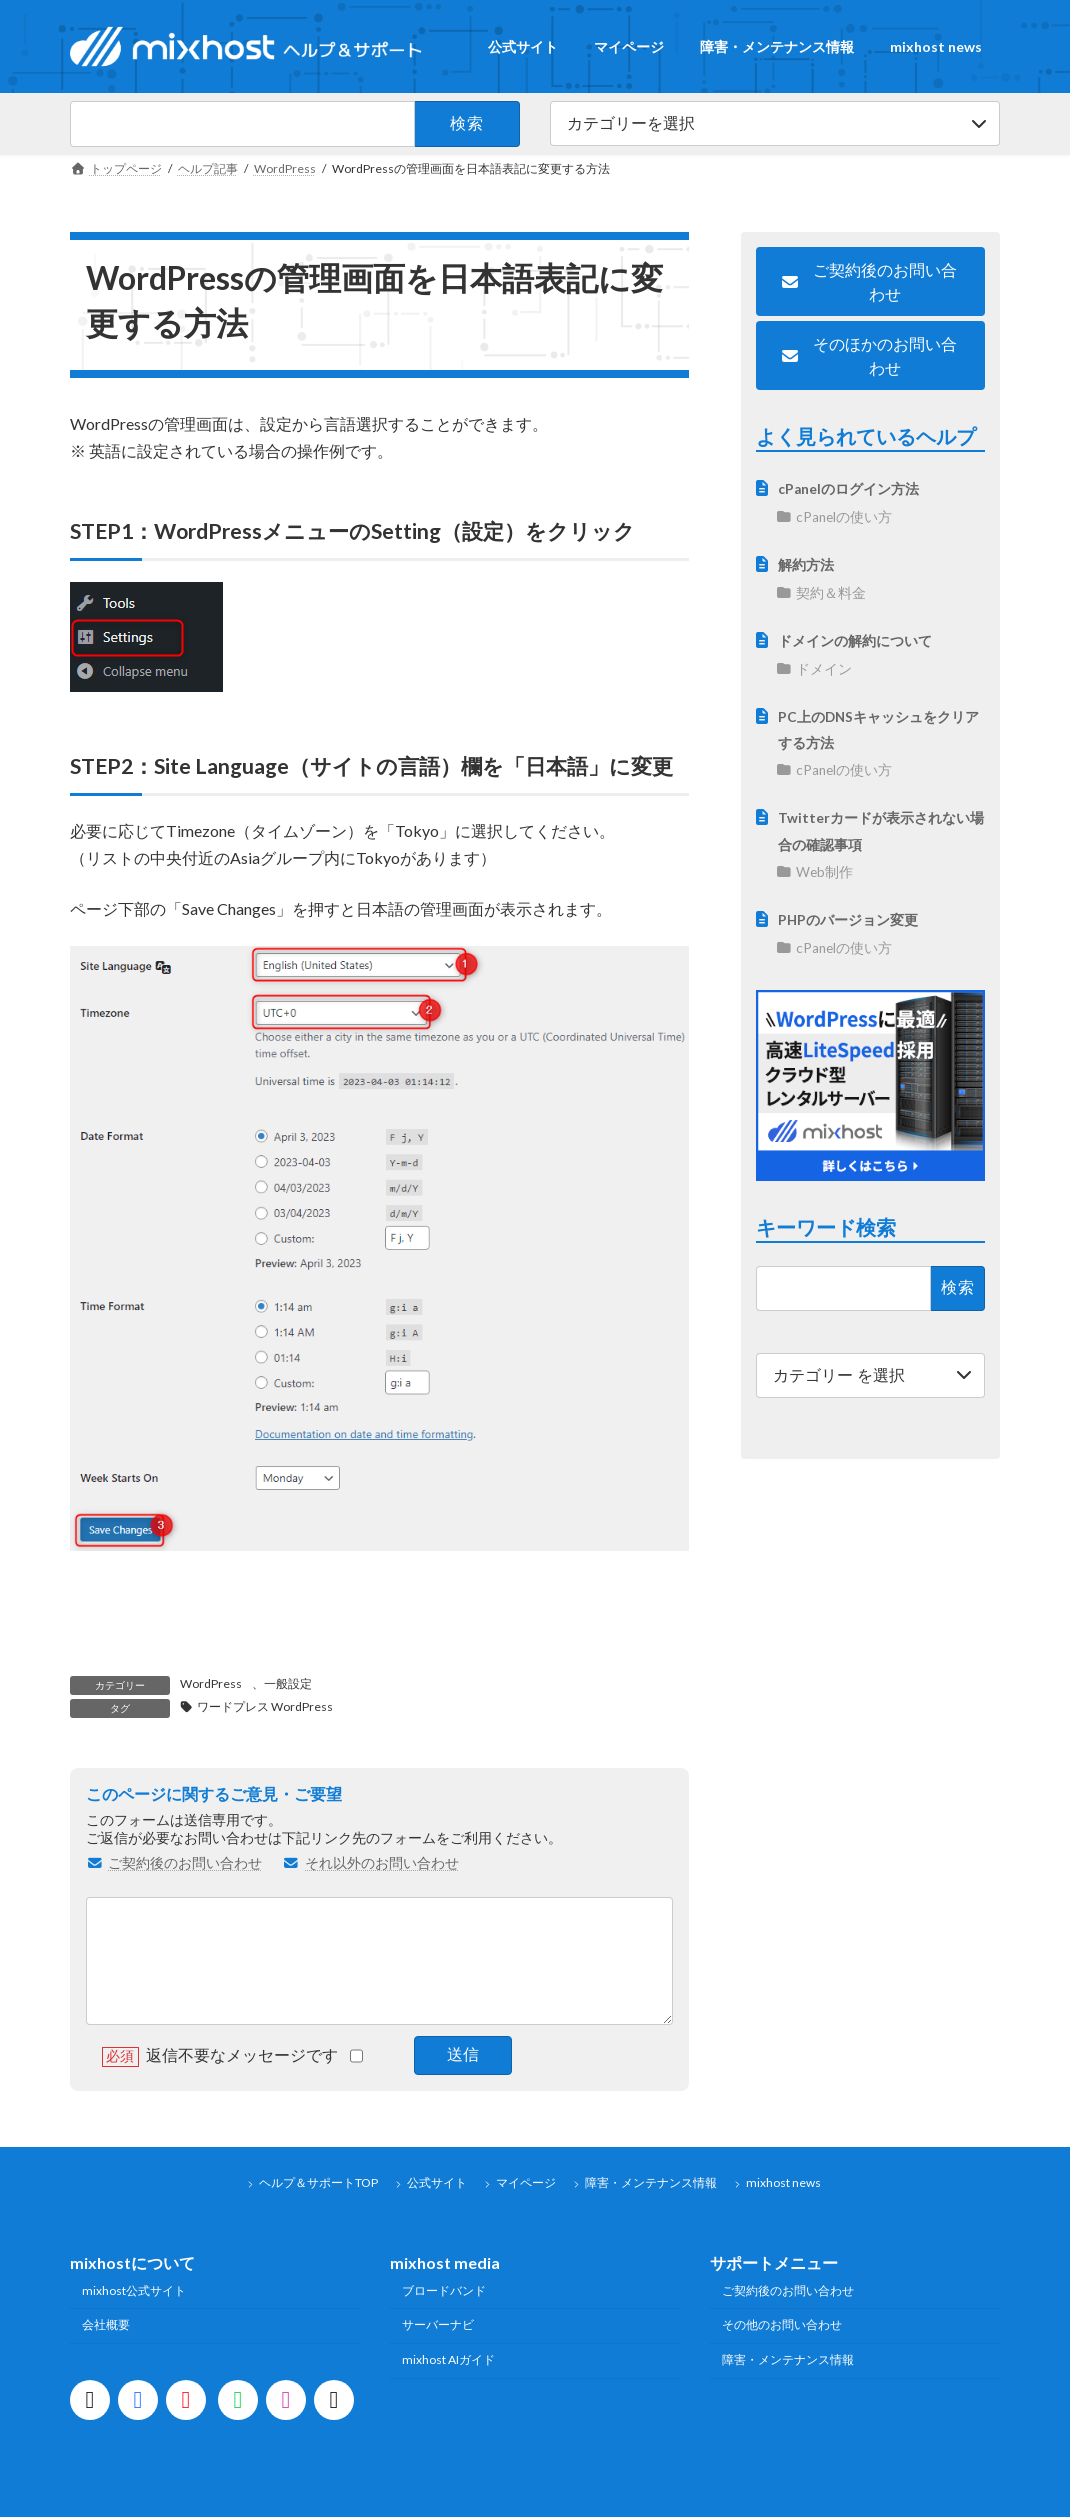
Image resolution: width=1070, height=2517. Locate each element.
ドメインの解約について (855, 641)
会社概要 (106, 2324)
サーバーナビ (438, 2324)
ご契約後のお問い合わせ (174, 1863)
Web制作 (824, 872)
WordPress (211, 1683)
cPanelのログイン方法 (848, 489)
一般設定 (288, 1683)
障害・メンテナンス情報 (651, 2182)
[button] (870, 281)
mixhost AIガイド (448, 2359)
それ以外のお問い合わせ (371, 1863)
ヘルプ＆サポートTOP (318, 2182)
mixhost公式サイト (134, 2290)
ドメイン (824, 669)
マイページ (526, 2182)
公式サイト (437, 2182)
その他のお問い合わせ (782, 2324)
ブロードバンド (444, 2290)
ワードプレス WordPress (265, 1706)
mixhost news (783, 2182)
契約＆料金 (831, 593)
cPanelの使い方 (844, 517)
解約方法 (806, 565)
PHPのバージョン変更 (848, 920)
